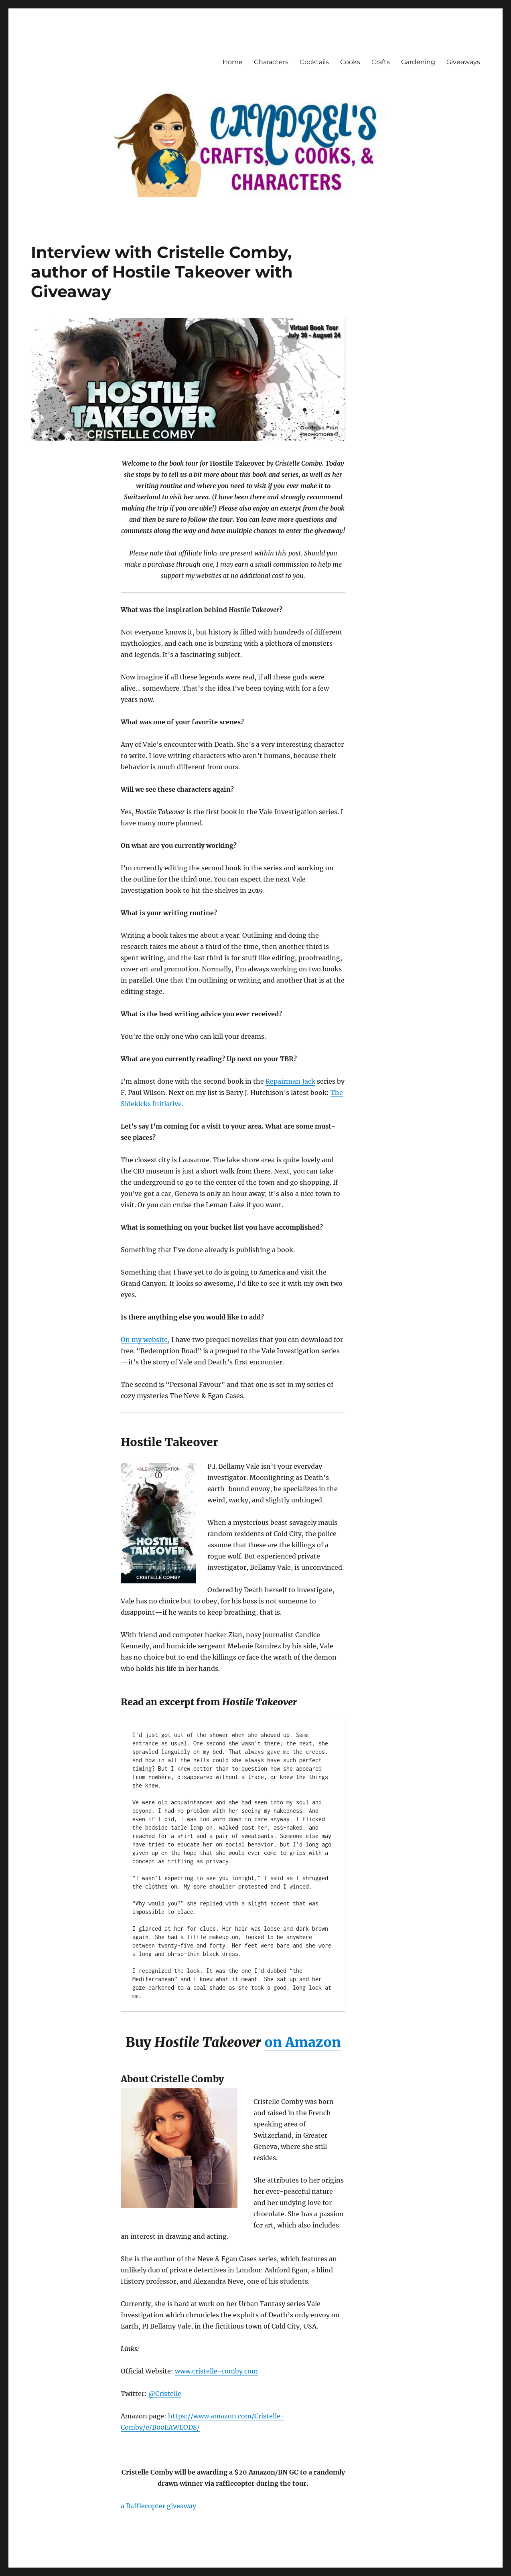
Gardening (418, 62)
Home (233, 62)
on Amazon (302, 2042)
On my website (144, 1340)
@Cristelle (164, 2394)
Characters (271, 62)
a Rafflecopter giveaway (158, 2506)
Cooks (350, 62)
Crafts (380, 62)
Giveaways (463, 62)
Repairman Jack (290, 1081)
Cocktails (314, 62)
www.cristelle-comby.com (216, 2371)
